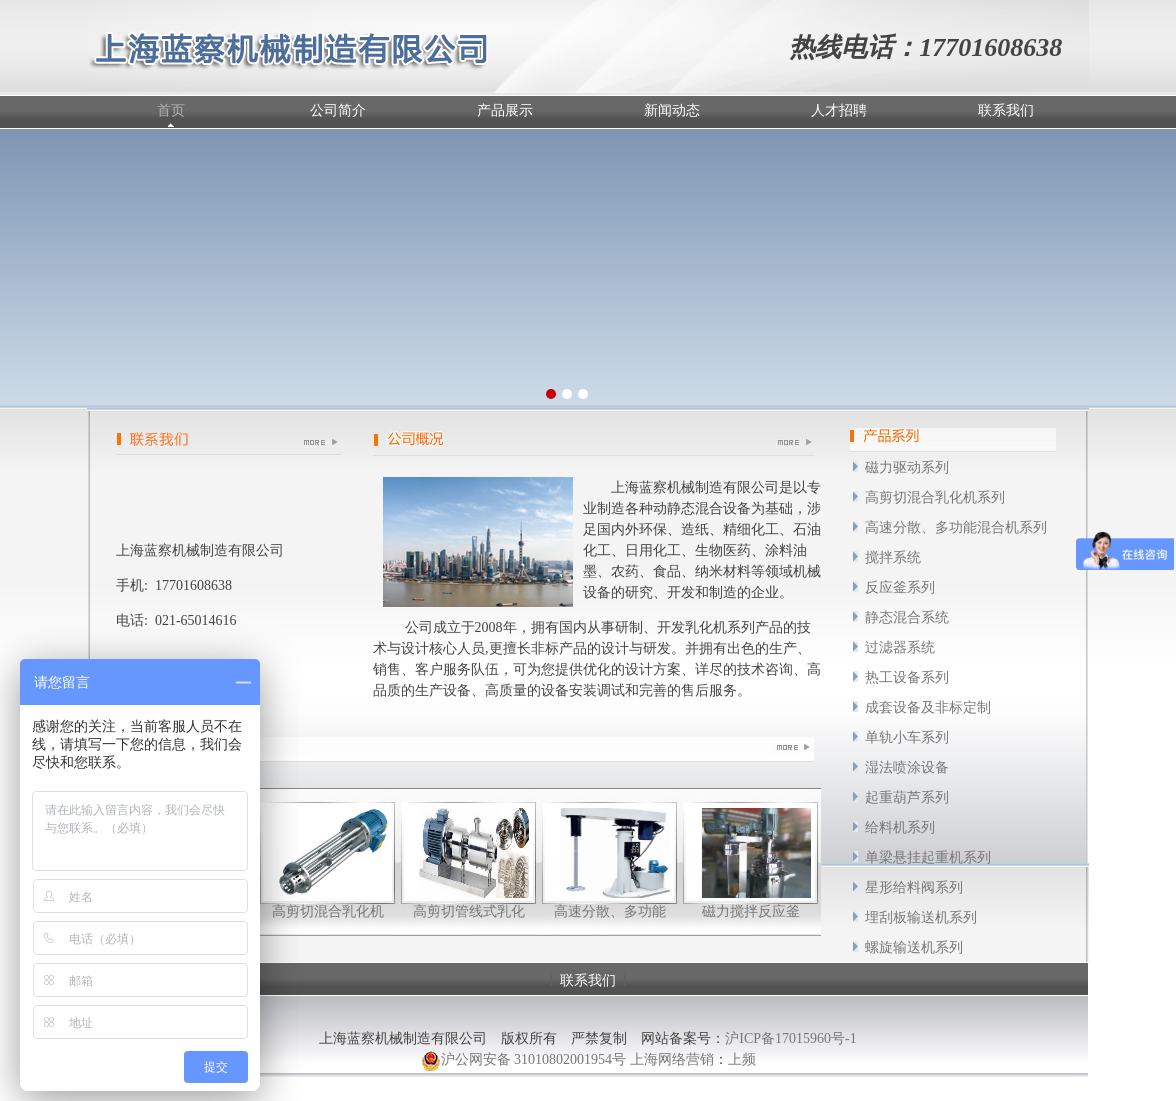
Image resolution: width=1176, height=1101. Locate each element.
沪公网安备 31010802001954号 (524, 1060)
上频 (742, 1059)
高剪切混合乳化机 (328, 911)
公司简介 (338, 110)
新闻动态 (672, 110)
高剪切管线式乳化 (469, 911)
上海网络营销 (672, 1059)
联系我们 (1006, 110)
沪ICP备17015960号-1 (790, 1038)
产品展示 (505, 110)
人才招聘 (839, 110)
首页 (171, 110)
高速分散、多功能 (610, 911)
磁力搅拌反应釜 (751, 911)
